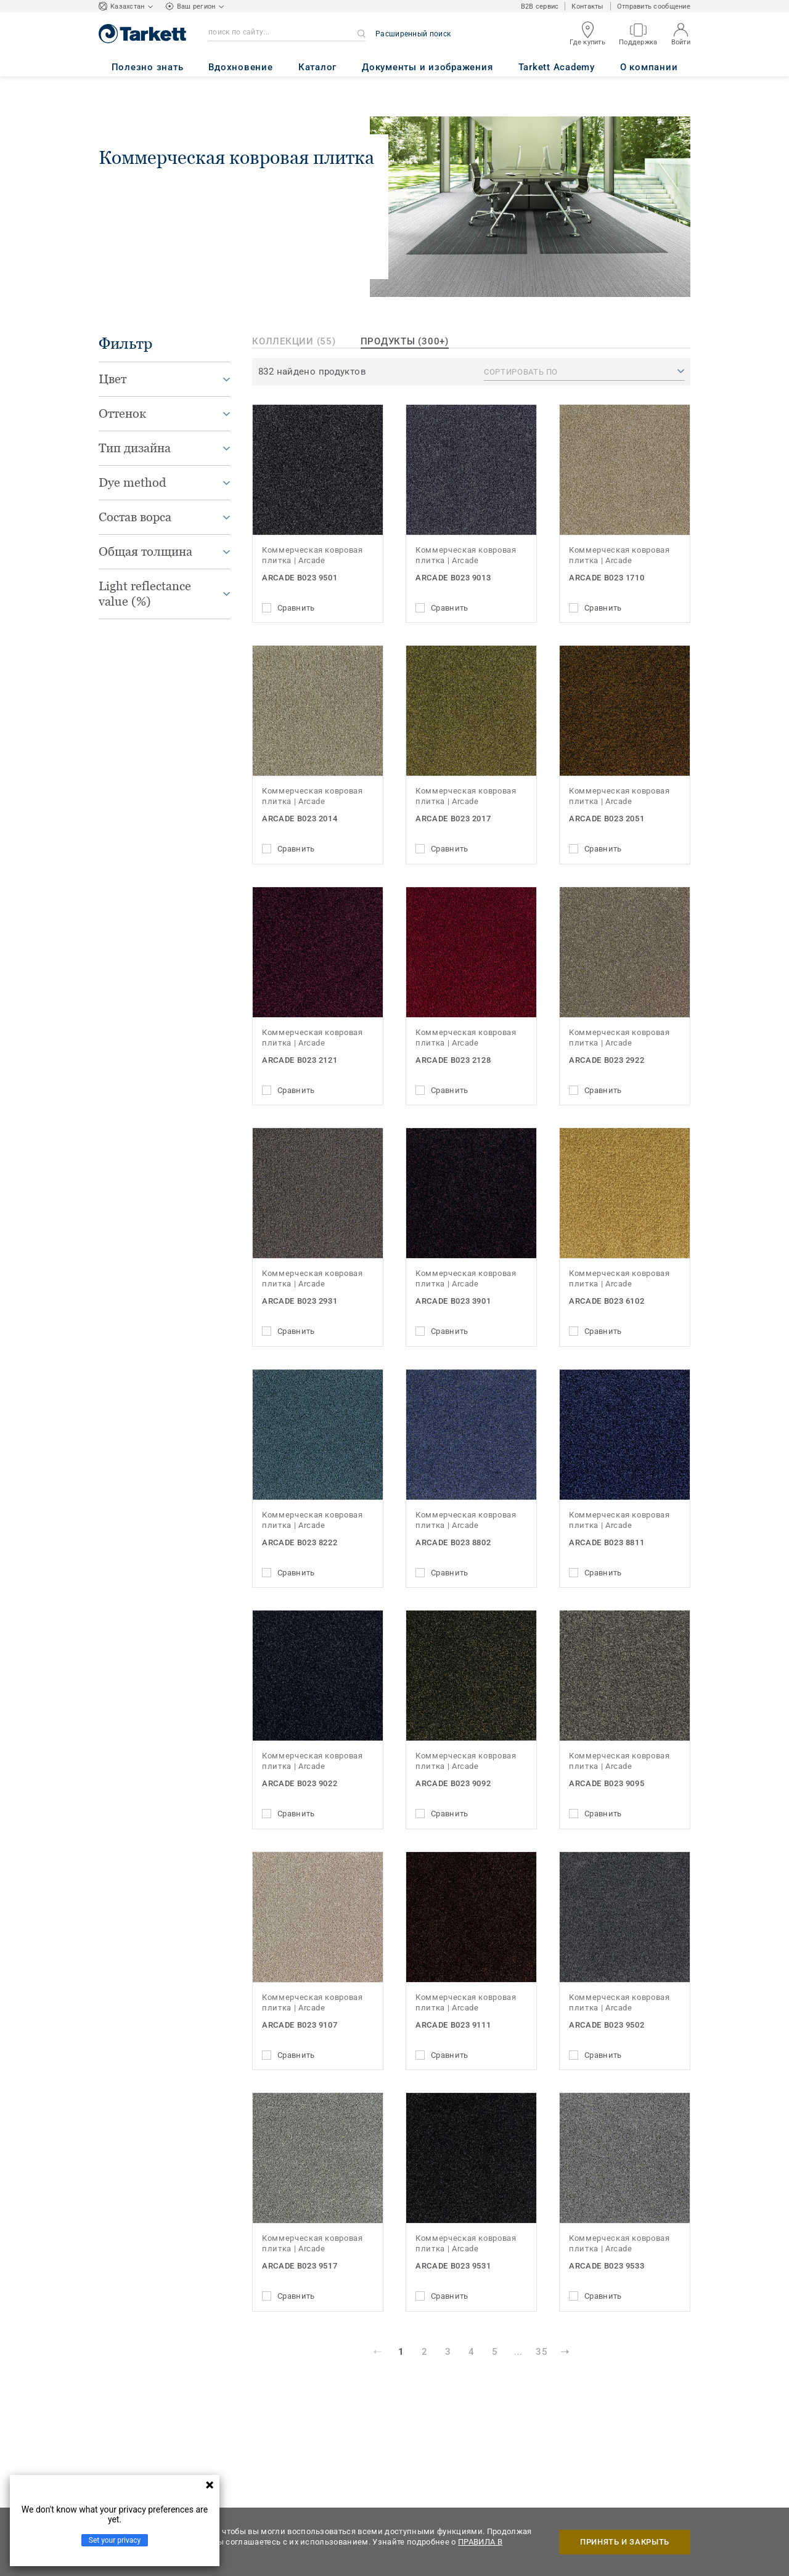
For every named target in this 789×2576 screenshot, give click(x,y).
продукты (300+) (405, 341)
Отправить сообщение (653, 6)
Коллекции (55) (294, 341)
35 (541, 2351)
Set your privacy (115, 2540)
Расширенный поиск (413, 34)
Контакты (587, 6)
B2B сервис (540, 6)
